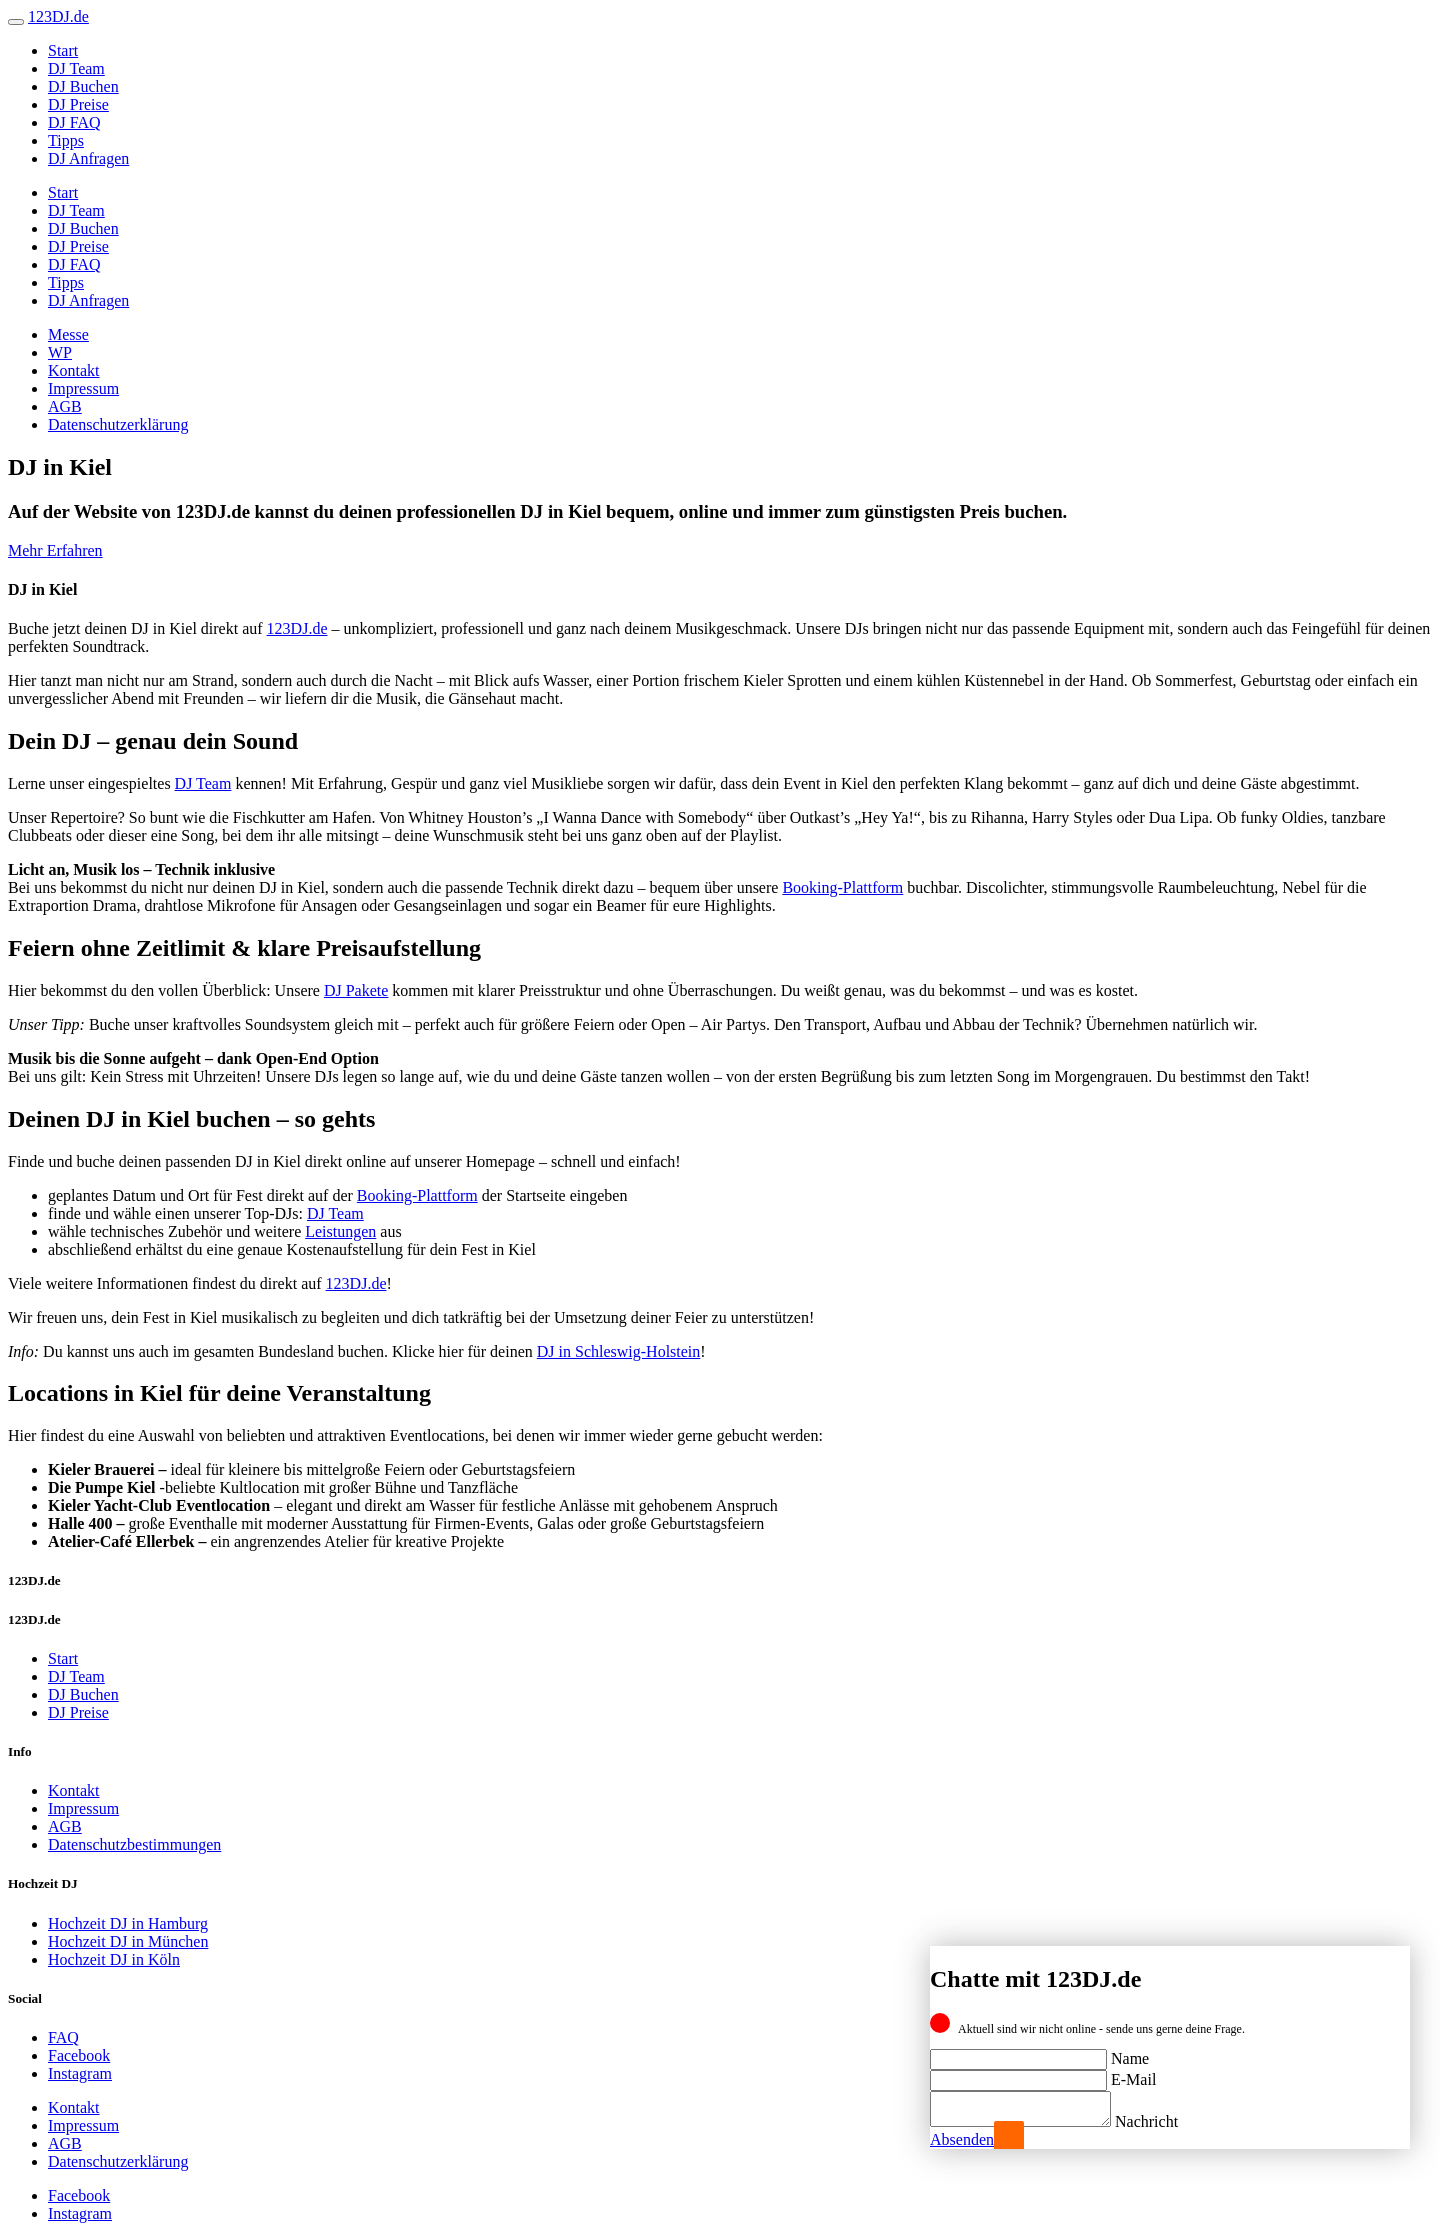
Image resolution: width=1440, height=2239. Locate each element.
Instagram (80, 2073)
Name (1130, 2052)
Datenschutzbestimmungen (134, 1844)
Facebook (79, 2055)
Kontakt (74, 370)
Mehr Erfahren (55, 550)
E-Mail (1133, 2073)
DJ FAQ (74, 122)
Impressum (83, 388)
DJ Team (76, 68)
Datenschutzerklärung (118, 424)
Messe (68, 334)
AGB (65, 406)
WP (60, 352)
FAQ (63, 2037)
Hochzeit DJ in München (128, 1941)
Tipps (66, 140)
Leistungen (340, 1231)
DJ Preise (78, 104)
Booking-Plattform (842, 887)
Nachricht (1166, 2121)
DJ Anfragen (88, 158)
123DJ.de (297, 628)
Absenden (962, 2139)
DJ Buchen (83, 86)
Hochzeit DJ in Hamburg (128, 1923)
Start (63, 50)
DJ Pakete (356, 990)
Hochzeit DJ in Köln (114, 1959)
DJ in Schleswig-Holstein (619, 1351)
